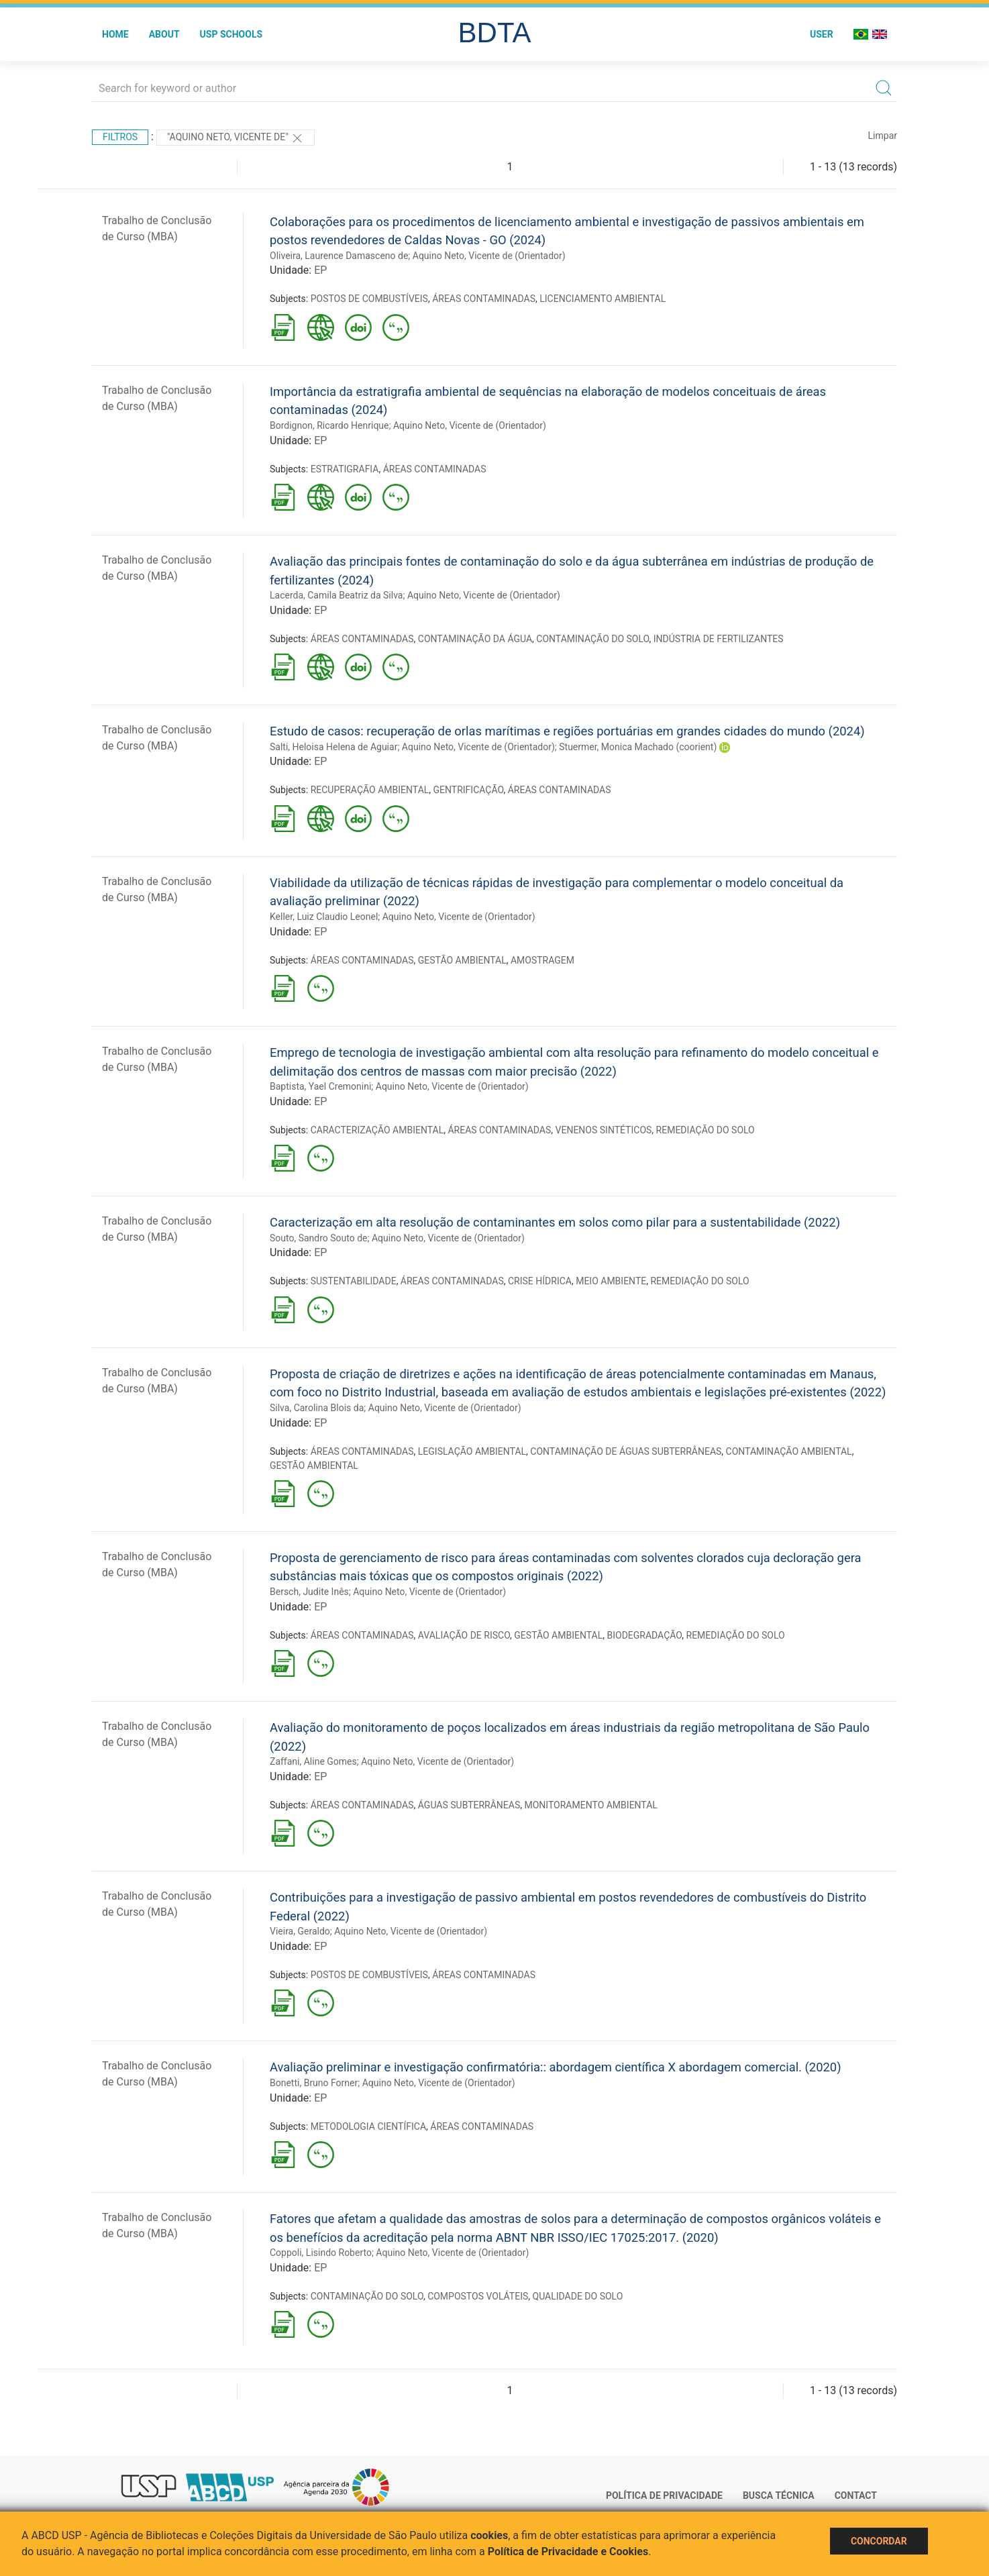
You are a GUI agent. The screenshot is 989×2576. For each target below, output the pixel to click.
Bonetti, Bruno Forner (314, 2082)
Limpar (882, 135)
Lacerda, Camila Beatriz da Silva (336, 595)
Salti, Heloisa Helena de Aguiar (333, 746)
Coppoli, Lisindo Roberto (321, 2252)
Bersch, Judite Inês (309, 1591)
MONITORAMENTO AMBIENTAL (591, 1805)
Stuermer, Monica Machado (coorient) (638, 746)
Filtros (120, 137)
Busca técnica (779, 2495)
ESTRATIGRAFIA (345, 469)
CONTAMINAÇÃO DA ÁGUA (475, 638)
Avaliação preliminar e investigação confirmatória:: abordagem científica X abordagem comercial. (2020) (555, 2067)
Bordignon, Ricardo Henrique (329, 425)
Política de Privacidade (664, 2495)
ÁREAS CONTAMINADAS (483, 298)
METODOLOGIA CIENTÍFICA (368, 2126)
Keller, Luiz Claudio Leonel (324, 916)
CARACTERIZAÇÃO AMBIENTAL (377, 1130)
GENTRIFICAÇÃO (468, 789)
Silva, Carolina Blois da (317, 1407)
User (821, 34)
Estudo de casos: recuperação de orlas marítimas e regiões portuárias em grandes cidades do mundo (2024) (567, 731)
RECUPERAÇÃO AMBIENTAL (370, 789)
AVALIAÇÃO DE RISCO (464, 1635)
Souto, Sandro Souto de (319, 1238)
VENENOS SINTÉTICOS (604, 1130)
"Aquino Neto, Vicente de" (235, 138)
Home (115, 34)
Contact (856, 2495)
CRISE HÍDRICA (540, 1281)
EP (320, 270)
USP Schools (231, 34)
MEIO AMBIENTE (611, 1281)
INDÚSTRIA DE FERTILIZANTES (719, 638)
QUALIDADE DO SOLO (578, 2296)
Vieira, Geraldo (300, 1931)
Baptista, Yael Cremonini (320, 1086)
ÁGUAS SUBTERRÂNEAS (469, 1805)
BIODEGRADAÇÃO (644, 1635)
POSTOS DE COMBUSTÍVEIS (369, 298)
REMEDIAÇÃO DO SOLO (705, 1130)
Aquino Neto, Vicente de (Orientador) (489, 255)
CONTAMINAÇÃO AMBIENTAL (789, 1451)
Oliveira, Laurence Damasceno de (339, 255)
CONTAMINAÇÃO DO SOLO (592, 638)
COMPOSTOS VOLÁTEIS (477, 2296)
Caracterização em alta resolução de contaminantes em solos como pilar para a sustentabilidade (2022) (555, 1222)
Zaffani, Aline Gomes (313, 1761)
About (164, 34)
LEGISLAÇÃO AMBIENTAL (472, 1451)
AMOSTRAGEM (542, 960)
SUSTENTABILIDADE (354, 1281)
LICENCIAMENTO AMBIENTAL (602, 298)
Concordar (879, 2541)
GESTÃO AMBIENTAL (462, 960)
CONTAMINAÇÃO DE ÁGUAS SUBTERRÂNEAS (625, 1451)
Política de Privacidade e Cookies (568, 2551)
